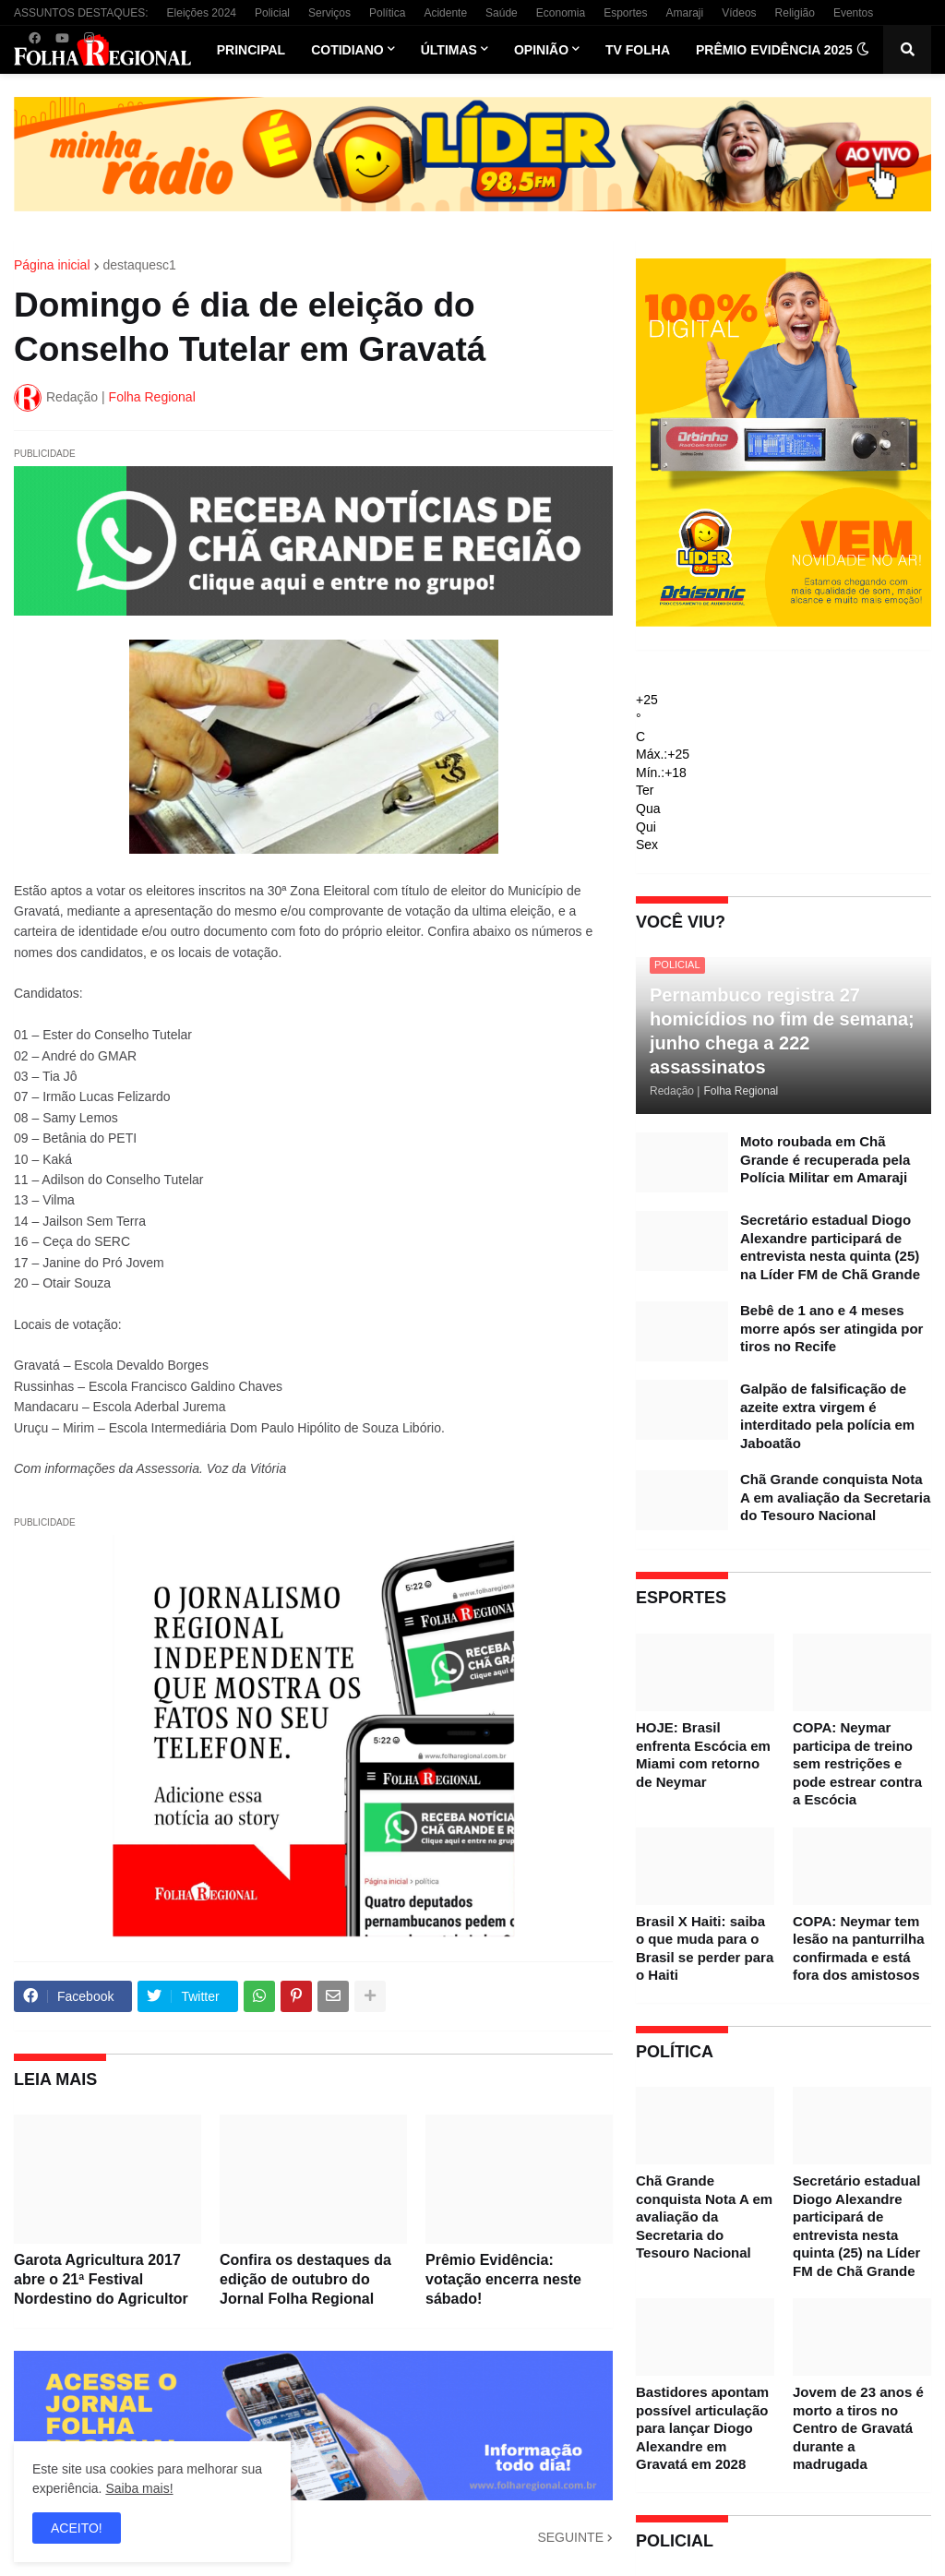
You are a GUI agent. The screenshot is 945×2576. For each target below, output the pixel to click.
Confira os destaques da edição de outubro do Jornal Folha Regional (305, 2279)
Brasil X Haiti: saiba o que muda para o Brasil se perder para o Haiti (704, 1948)
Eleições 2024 (201, 12)
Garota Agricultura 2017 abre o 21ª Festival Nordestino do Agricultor (101, 2279)
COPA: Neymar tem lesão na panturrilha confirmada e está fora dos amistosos (859, 1948)
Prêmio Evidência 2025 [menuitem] (774, 49)
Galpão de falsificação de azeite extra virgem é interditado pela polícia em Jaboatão (827, 1416)
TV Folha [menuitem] (637, 49)
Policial (272, 12)
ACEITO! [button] (76, 2528)
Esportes (625, 12)
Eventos (853, 12)
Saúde (501, 12)
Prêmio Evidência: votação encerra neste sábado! (503, 2279)
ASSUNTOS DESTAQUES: (81, 12)
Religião (795, 12)
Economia (560, 12)
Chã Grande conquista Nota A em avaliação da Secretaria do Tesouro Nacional (835, 1497)
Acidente (445, 12)
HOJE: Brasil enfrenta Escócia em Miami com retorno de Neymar (703, 1754)
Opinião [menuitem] (541, 49)
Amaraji (685, 12)
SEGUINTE (570, 2537)
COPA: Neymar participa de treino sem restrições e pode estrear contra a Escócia (857, 1763)
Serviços (329, 12)
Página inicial (52, 264)
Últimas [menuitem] (449, 49)
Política (387, 12)
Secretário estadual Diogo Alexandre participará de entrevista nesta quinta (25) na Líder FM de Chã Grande (830, 1247)
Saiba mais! (139, 2488)
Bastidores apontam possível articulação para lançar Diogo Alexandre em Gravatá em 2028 (702, 2428)
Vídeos (739, 12)
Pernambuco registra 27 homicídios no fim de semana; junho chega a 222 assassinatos (782, 1031)
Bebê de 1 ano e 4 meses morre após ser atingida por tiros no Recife (831, 1328)
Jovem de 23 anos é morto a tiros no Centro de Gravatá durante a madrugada (858, 2428)
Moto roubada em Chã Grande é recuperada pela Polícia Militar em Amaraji (825, 1159)
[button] (863, 50)
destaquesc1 (139, 264)
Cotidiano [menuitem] (347, 49)
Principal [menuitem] (251, 49)
